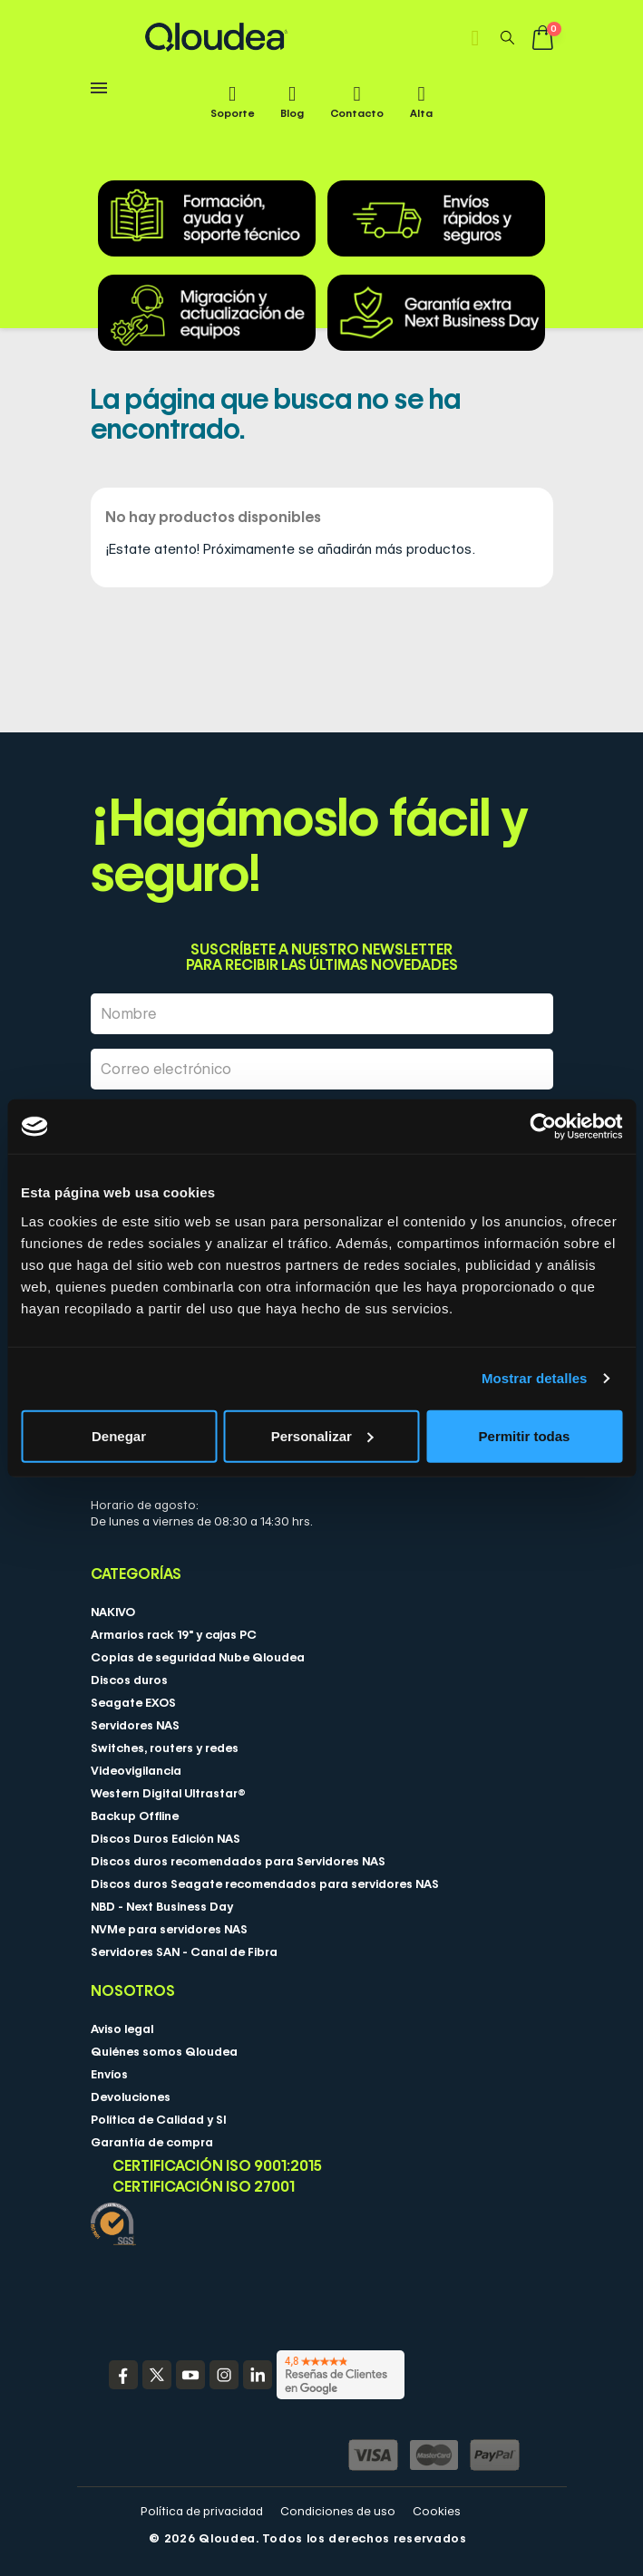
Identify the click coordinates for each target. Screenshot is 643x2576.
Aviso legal (122, 2028)
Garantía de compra (152, 2142)
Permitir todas (524, 1435)
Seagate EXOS (133, 1702)
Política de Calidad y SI (158, 2119)
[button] (507, 37)
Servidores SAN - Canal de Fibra (184, 1951)
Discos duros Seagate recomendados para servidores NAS (265, 1883)
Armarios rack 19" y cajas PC (174, 1634)
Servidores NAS (135, 1725)
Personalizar (322, 1435)
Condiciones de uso (337, 2510)
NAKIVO (113, 1611)
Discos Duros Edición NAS (165, 1838)
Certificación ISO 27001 (203, 2187)
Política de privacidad (202, 2510)
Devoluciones (130, 2096)
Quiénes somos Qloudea (164, 2051)
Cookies (437, 2510)
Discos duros (129, 1679)
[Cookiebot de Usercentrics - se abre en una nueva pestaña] (542, 1126)
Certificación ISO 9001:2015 (217, 2165)
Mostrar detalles (535, 1378)
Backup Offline (135, 1815)
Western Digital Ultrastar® (168, 1793)
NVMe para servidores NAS (169, 1929)
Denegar (119, 1435)
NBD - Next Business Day (162, 1906)
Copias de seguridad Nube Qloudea (198, 1657)
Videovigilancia (136, 1770)
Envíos (109, 2074)
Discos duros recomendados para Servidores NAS (238, 1861)
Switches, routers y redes (165, 1747)
